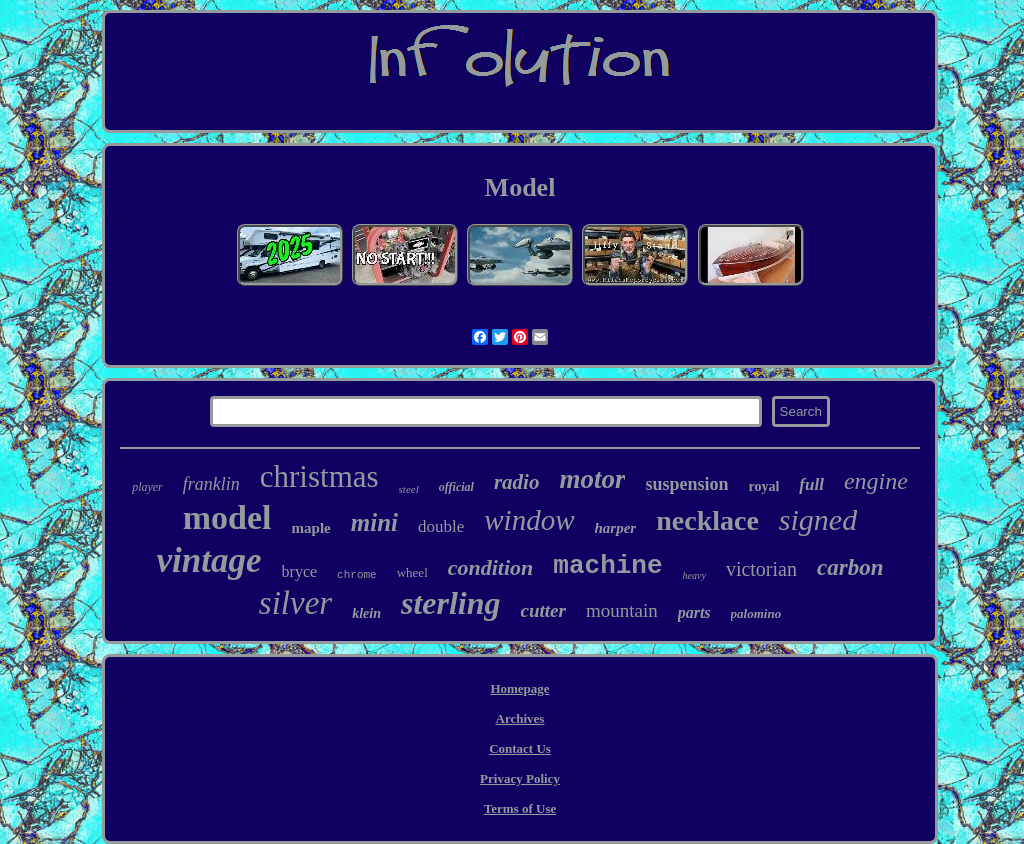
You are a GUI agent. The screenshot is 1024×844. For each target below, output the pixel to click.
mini (374, 522)
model (227, 517)
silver (295, 603)
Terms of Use (520, 808)
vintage (209, 560)
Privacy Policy (520, 778)
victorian (761, 569)
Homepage (519, 688)
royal (763, 486)
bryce (300, 571)
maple (311, 528)
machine (607, 566)
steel (409, 489)
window (529, 520)
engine (876, 481)
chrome (357, 575)
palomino (756, 613)
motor (592, 479)
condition (491, 567)
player (147, 487)
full (811, 484)
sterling (451, 603)
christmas (319, 476)
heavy (694, 575)
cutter (543, 610)
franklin (211, 484)
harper (616, 528)
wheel (412, 572)
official (456, 487)
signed (818, 519)
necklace (707, 520)
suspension (686, 484)
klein (366, 613)
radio (517, 482)
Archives (520, 718)
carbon (850, 567)
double (441, 526)
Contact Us (520, 748)
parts (694, 612)
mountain (622, 610)
